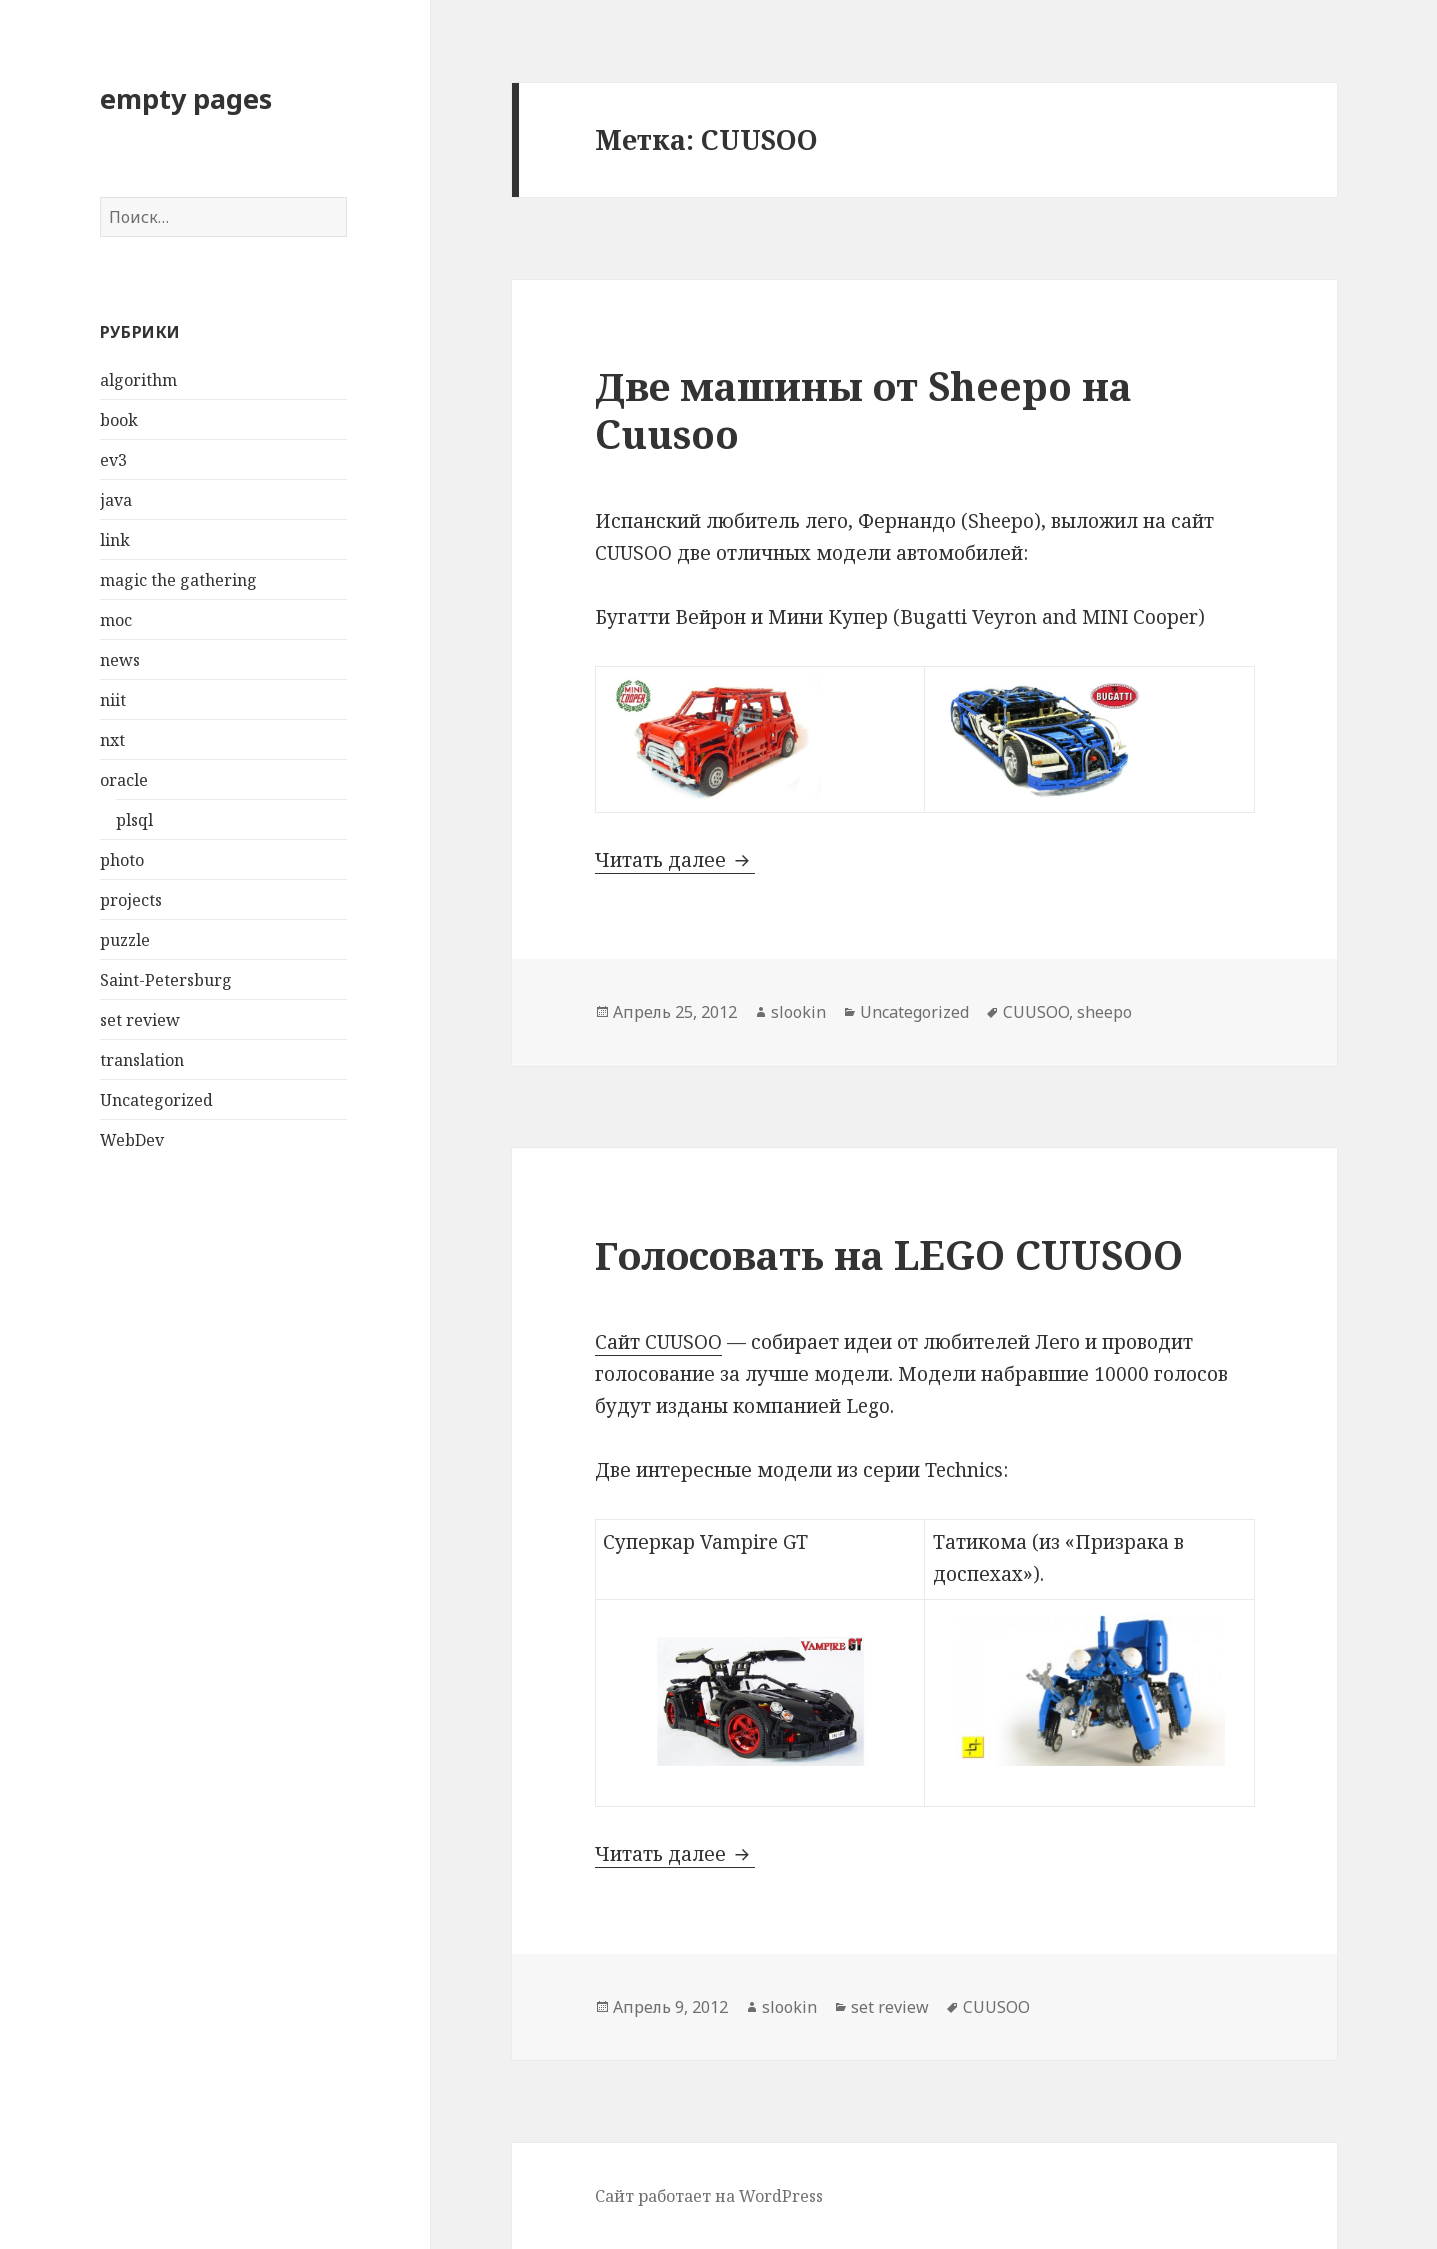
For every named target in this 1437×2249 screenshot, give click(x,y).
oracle (124, 780)
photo (122, 860)
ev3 (113, 460)
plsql (134, 820)
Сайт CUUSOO (658, 1342)
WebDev (132, 1140)
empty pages (186, 98)
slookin (798, 1012)
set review (140, 1020)
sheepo (1104, 1012)
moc (116, 620)
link (115, 540)
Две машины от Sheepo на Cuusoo (863, 409)
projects (131, 900)
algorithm (138, 380)
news (120, 660)
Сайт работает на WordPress (709, 2196)
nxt (112, 740)
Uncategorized (156, 1100)
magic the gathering (178, 580)
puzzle (125, 940)
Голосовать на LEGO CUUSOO (889, 1254)
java (116, 500)
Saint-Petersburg (166, 980)
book (119, 420)
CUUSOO (1036, 1012)
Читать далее (675, 860)
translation (142, 1060)
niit (113, 700)
